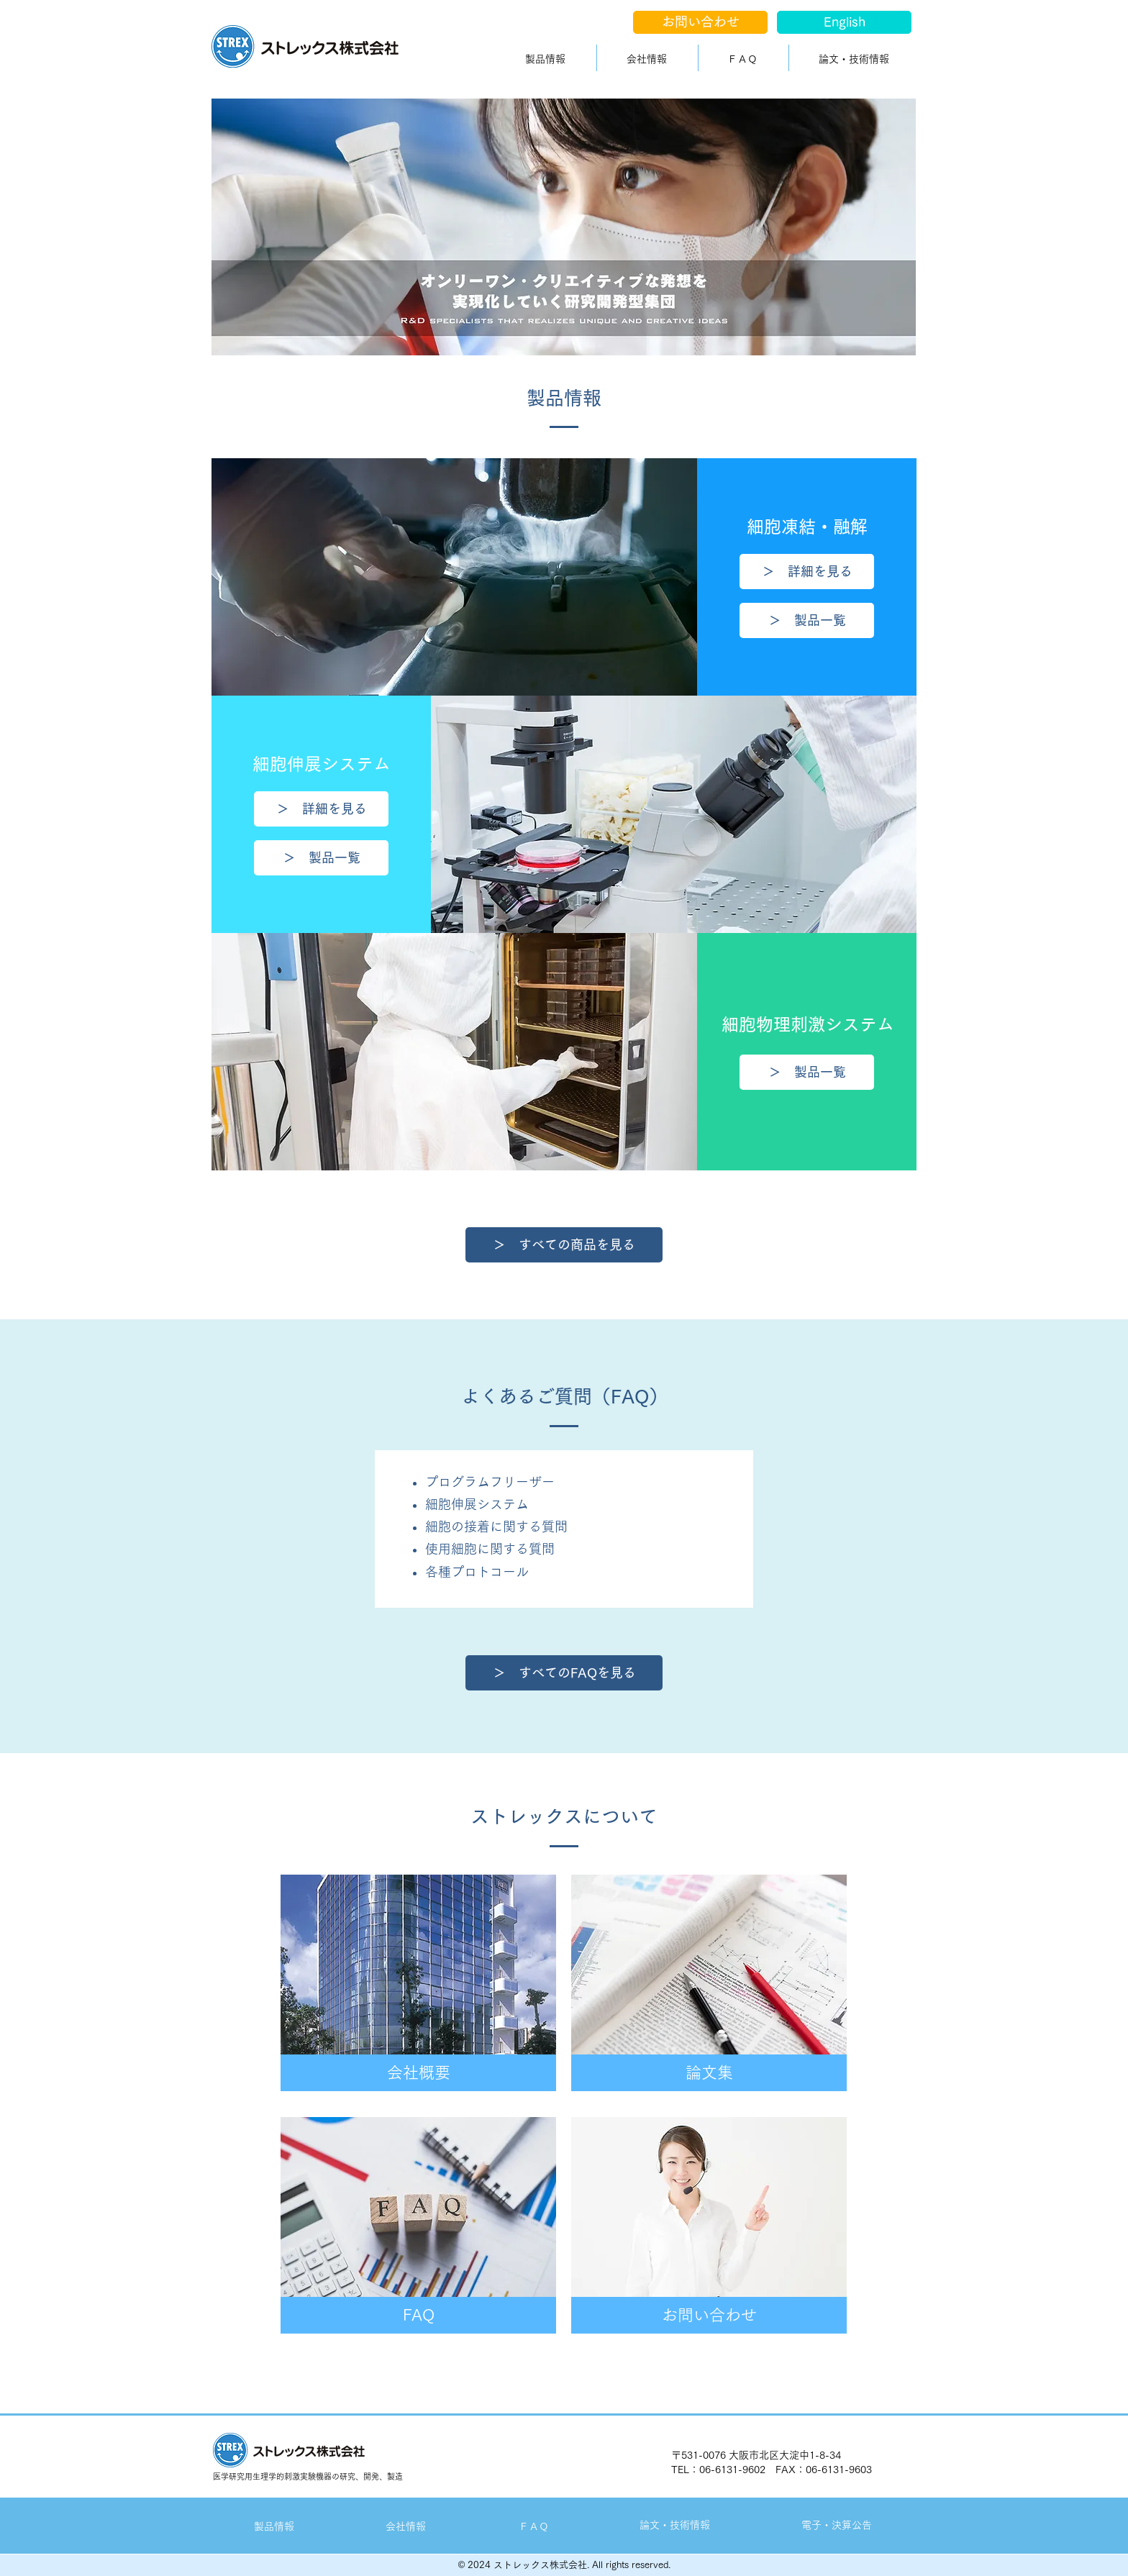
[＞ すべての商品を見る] (564, 1244)
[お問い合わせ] (700, 22)
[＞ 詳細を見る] (807, 571)
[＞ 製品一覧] (807, 620)
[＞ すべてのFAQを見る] (564, 1672)
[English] (844, 22)
